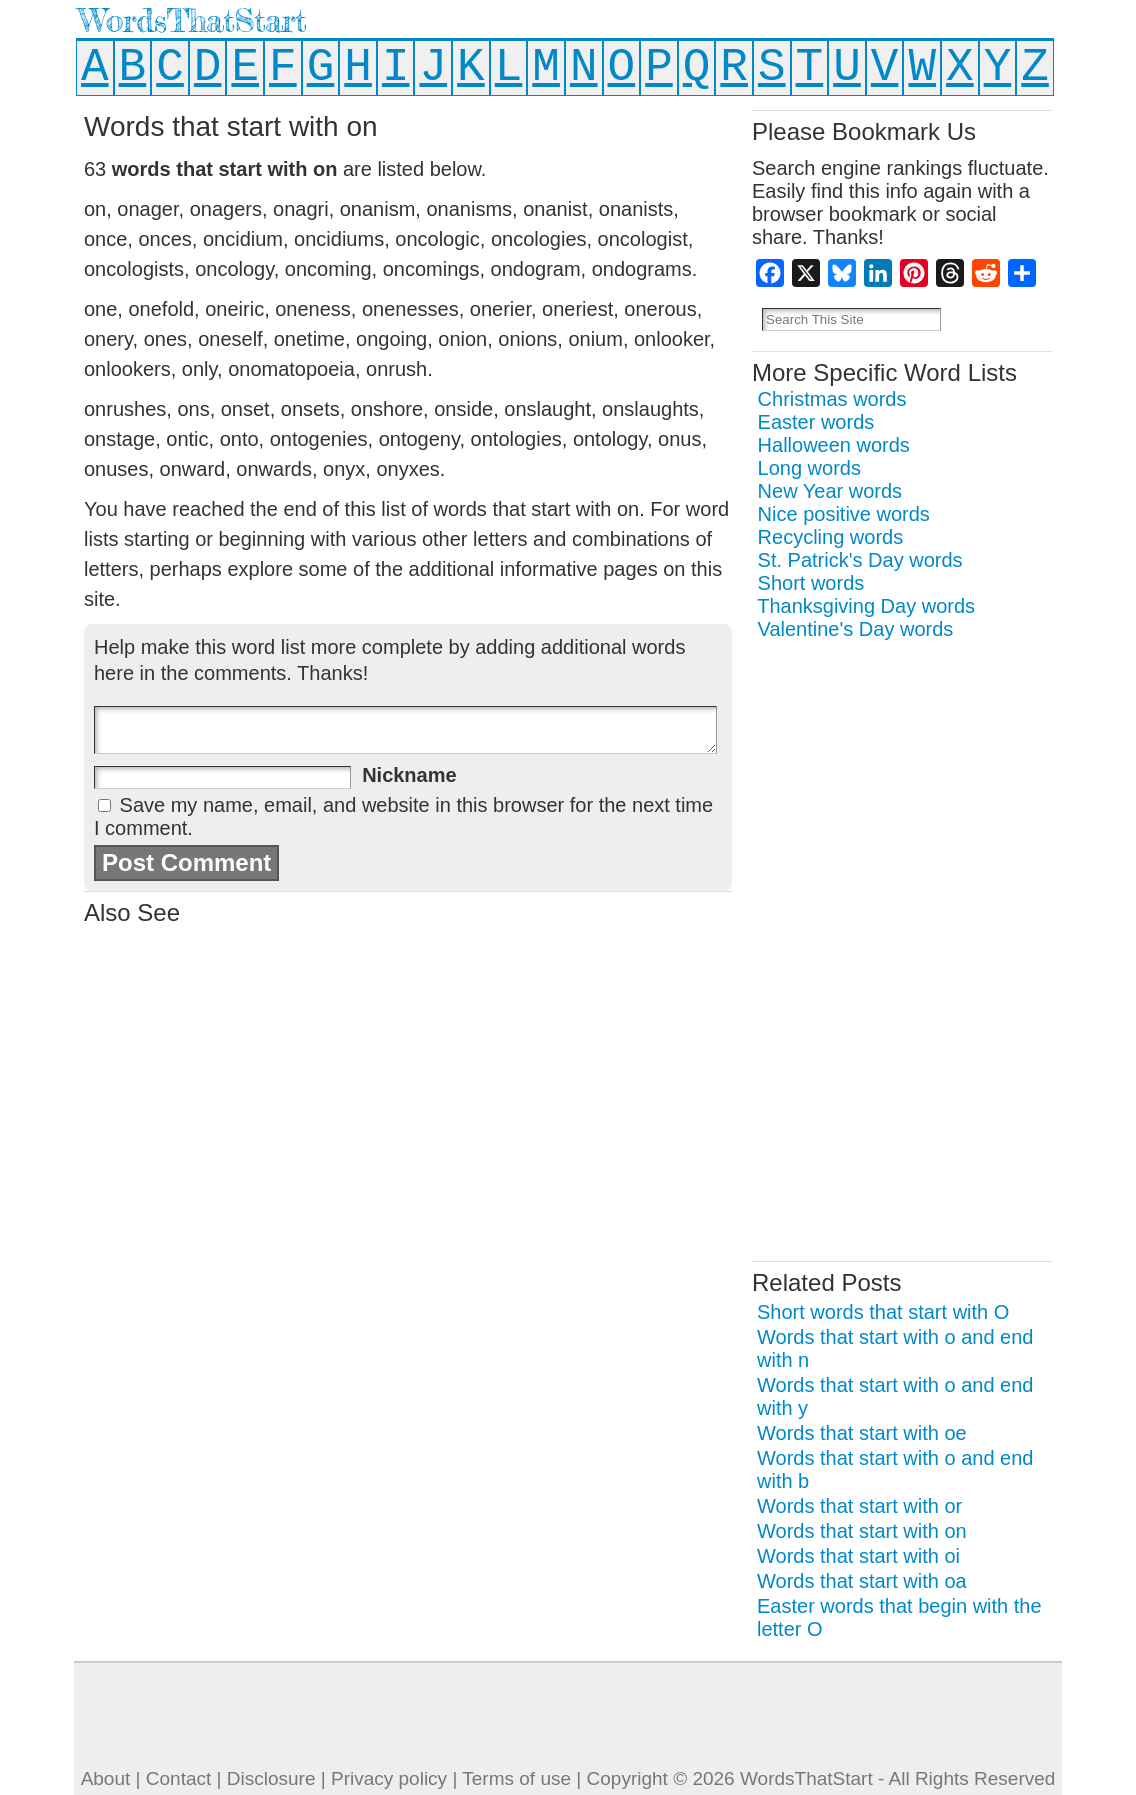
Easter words (816, 422)
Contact (178, 1778)
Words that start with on (862, 1531)
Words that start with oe (862, 1433)
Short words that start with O (883, 1312)
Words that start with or (859, 1506)
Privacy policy (389, 1778)
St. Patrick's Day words (860, 560)
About (106, 1778)
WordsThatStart (192, 20)
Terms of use (516, 1778)
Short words (811, 583)
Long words (809, 468)
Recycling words (831, 537)
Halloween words (834, 445)
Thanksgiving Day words (866, 606)
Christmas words (832, 399)
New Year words (830, 491)
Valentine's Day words (856, 629)
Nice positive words (844, 514)
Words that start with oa (862, 1581)
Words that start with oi (858, 1556)
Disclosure (271, 1778)
